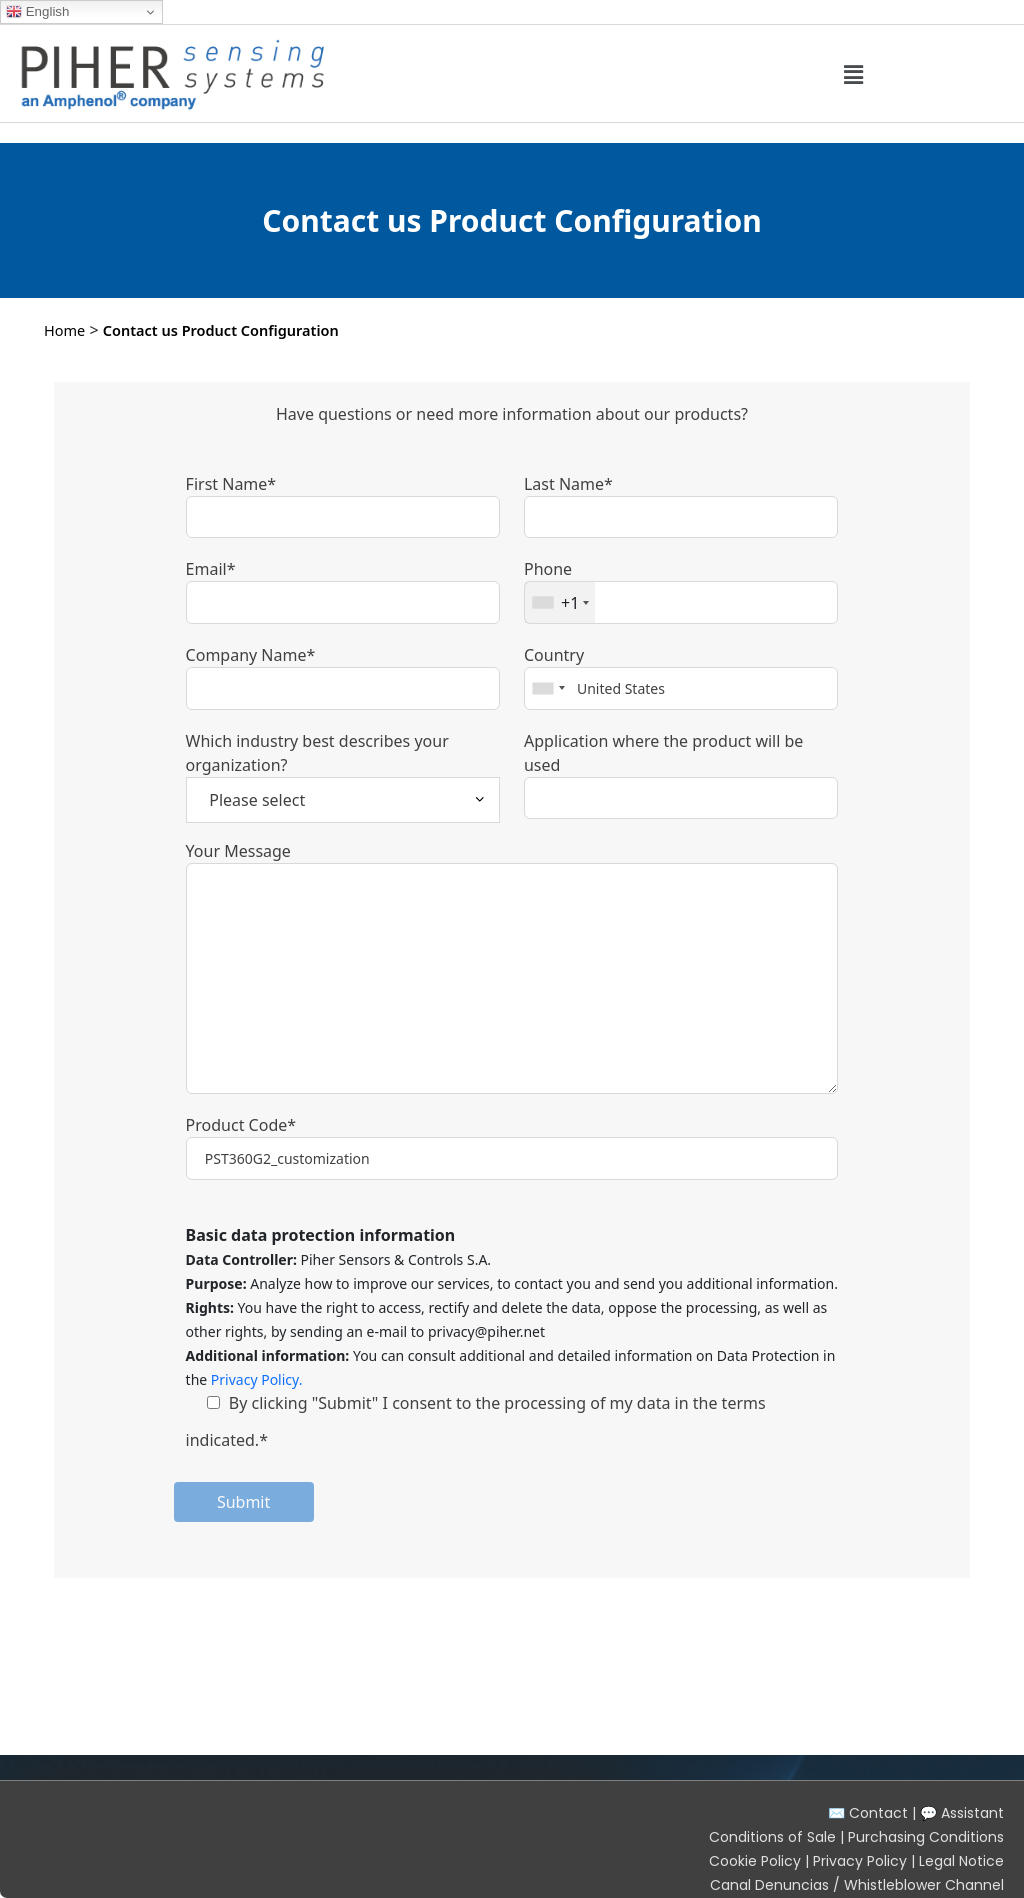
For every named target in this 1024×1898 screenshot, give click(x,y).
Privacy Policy (860, 1861)
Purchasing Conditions (926, 1837)
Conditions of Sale (772, 1837)
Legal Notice (961, 1861)
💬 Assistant (962, 1813)
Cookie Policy (755, 1861)
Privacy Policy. (257, 1379)
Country (554, 655)
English (37, 12)
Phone (548, 569)
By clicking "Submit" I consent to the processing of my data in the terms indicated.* (476, 1421)
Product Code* (241, 1125)
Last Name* (568, 484)
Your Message (238, 851)
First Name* (231, 484)
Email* (211, 569)
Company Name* (251, 655)
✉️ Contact (868, 1813)
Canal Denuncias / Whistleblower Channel (857, 1885)
